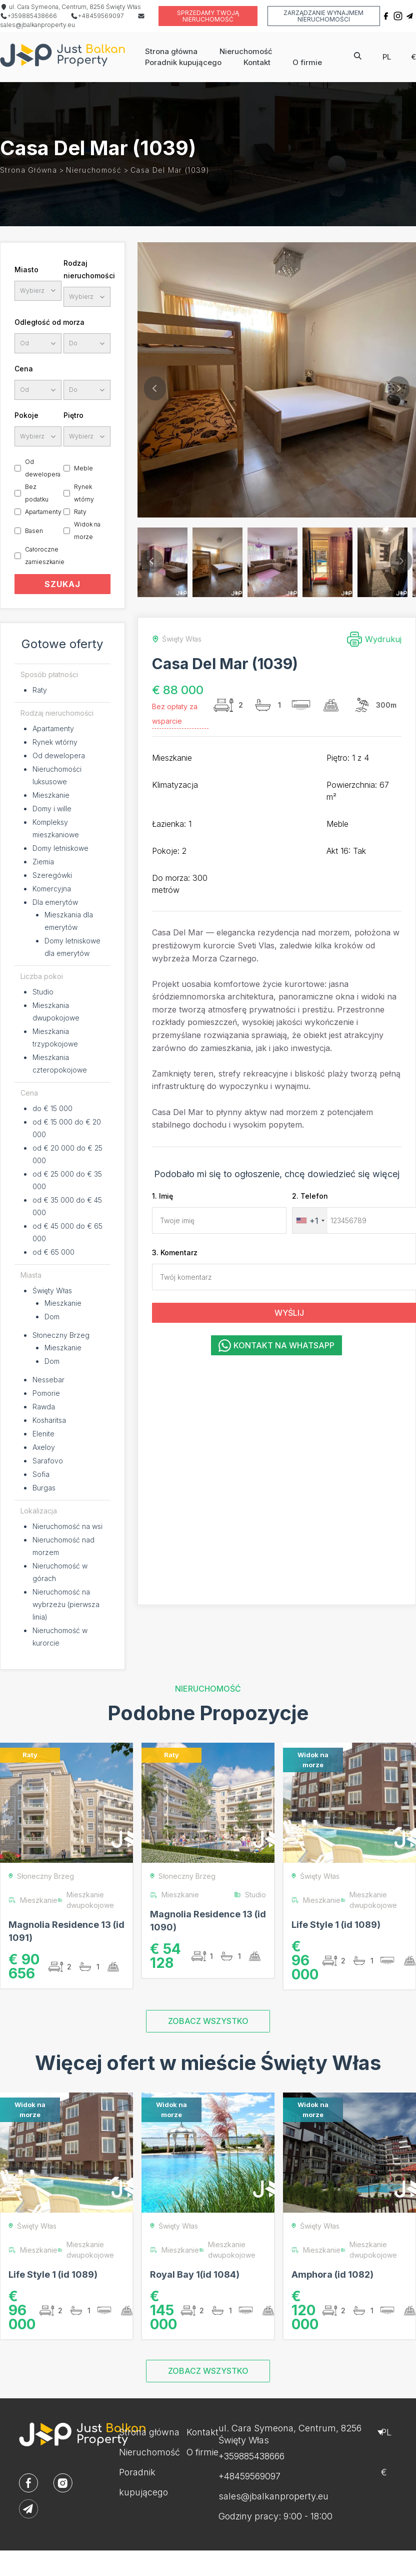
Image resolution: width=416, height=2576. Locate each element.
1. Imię (162, 1196)
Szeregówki (52, 875)
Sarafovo (47, 1460)
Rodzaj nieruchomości (87, 269)
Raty (80, 512)
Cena (23, 368)
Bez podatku (36, 493)
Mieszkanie (51, 795)
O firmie (307, 62)
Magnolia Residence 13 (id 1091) (66, 1931)
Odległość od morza (49, 322)
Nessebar (48, 1379)
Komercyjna (51, 888)
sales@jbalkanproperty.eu (273, 2496)
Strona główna (171, 51)
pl (386, 57)
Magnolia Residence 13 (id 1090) (208, 1920)
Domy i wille (52, 808)
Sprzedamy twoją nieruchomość (208, 16)
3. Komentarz (175, 1252)
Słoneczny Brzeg (61, 1335)
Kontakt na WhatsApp (276, 1345)
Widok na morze (87, 531)
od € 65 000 (53, 1252)
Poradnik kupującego (183, 62)
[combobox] (310, 1220)
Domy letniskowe (60, 848)
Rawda (43, 1406)
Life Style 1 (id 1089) (336, 1924)
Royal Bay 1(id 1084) (195, 2274)
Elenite (43, 1433)
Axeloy (43, 1447)
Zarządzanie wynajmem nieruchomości (324, 16)
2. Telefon (310, 1196)
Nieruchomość (246, 51)
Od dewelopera (42, 468)
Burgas (44, 1487)
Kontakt (257, 62)
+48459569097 (97, 16)
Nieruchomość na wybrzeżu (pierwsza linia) (66, 1604)
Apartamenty (43, 512)
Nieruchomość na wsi (67, 1526)
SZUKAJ (62, 584)
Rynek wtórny (84, 493)
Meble (83, 468)
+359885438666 (28, 16)
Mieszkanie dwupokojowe (86, 1899)
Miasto (26, 269)
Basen (34, 531)
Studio (43, 991)
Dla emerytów (55, 902)
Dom (52, 1316)
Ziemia (43, 861)
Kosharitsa (49, 1420)
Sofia (41, 1474)
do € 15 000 (52, 1108)
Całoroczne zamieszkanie (44, 556)
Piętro (74, 415)
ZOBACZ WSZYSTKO (208, 2021)
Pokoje (26, 415)
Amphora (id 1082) (333, 2274)
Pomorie (46, 1393)
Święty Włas (52, 1290)
